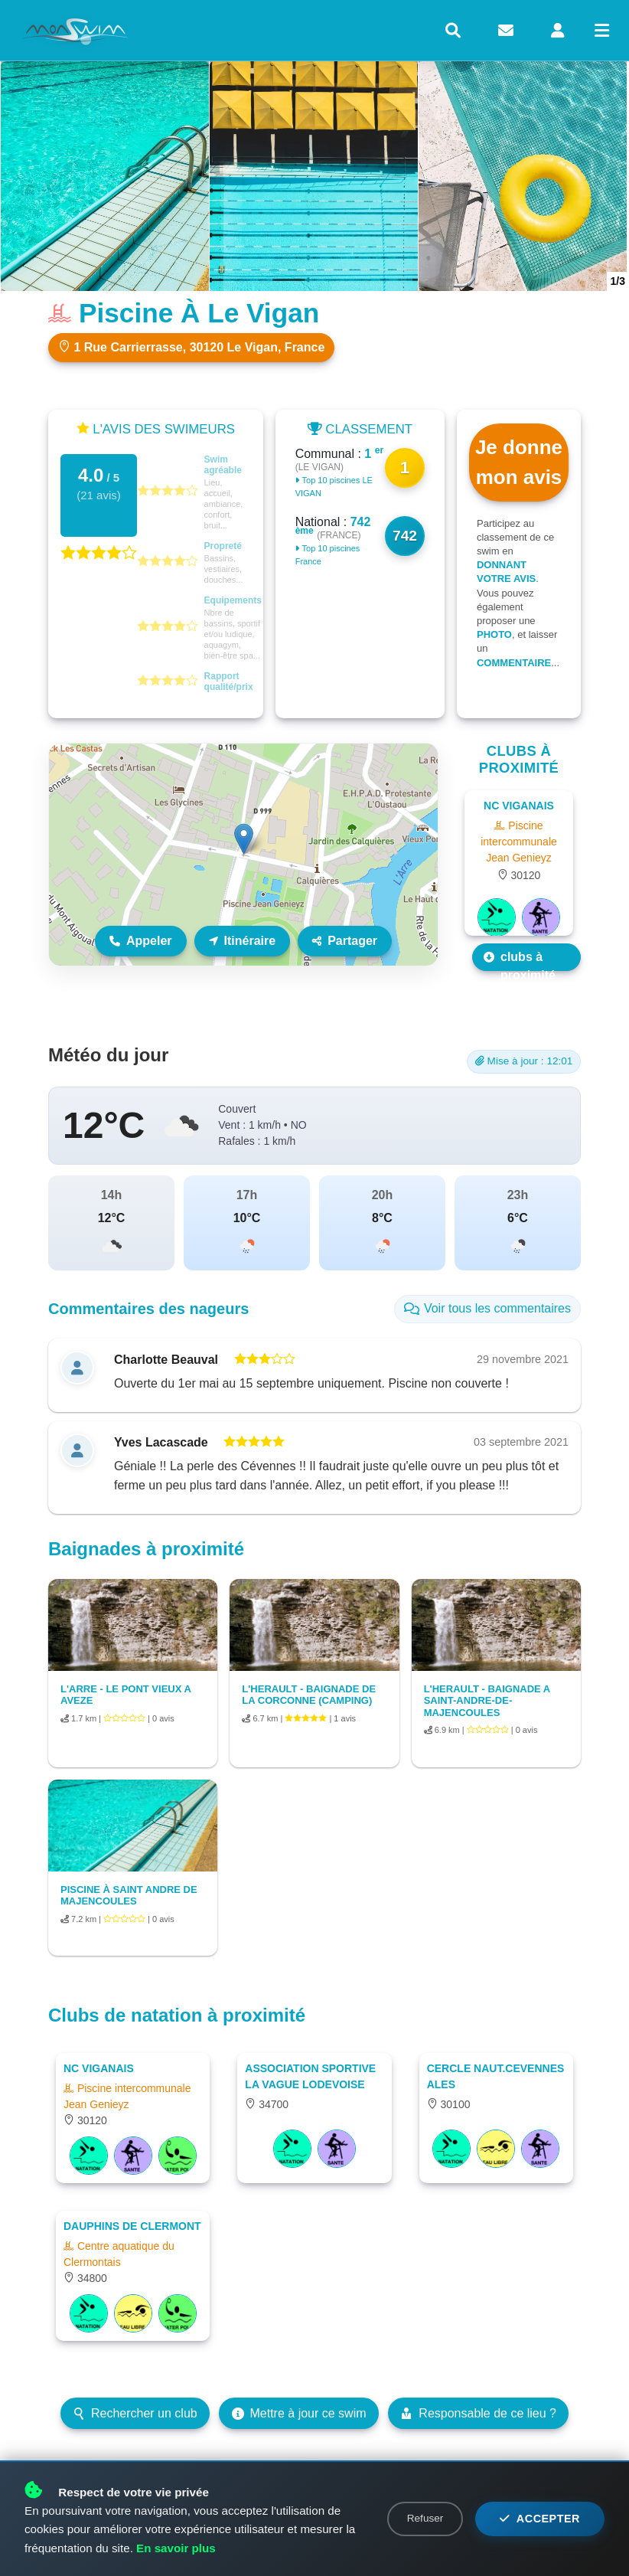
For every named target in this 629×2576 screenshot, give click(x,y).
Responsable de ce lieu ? (478, 2413)
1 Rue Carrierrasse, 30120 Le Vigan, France (191, 347)
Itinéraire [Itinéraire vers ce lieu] (242, 940)
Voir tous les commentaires (487, 1308)
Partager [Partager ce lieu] (344, 940)
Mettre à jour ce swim (299, 2413)
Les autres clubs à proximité (523, 957)
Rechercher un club (135, 2413)
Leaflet (421, 958)
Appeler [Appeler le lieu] (140, 940)
